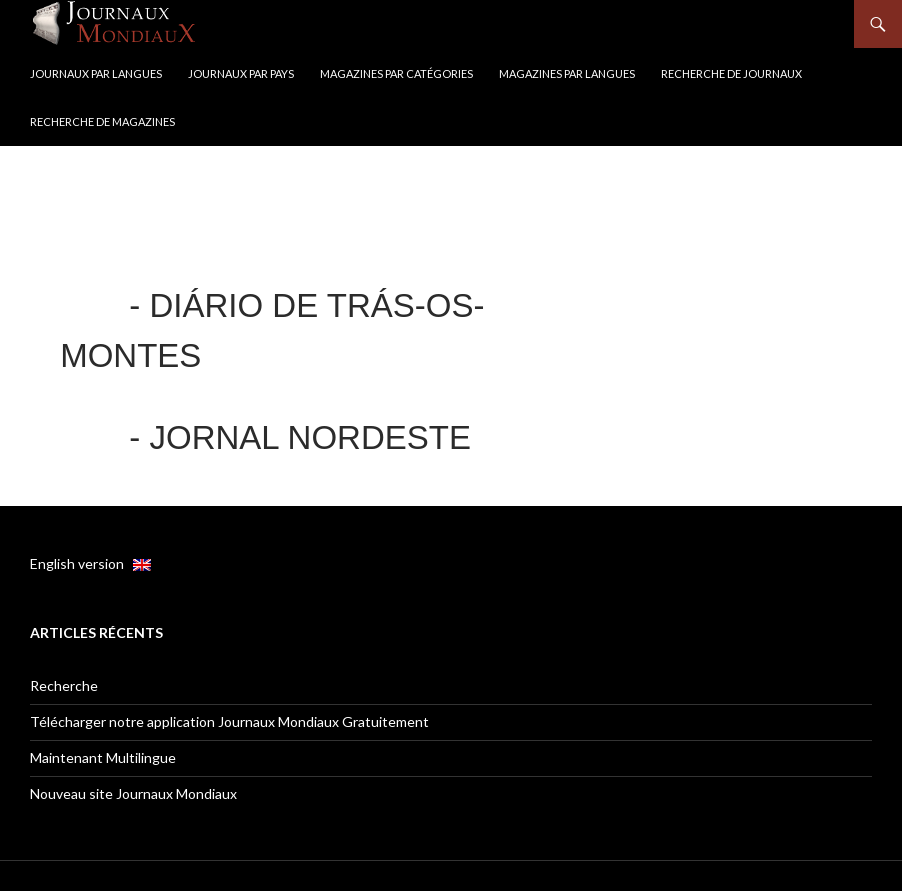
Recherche (64, 685)
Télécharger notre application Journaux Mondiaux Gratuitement (229, 721)
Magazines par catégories (396, 73)
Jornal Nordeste (310, 437)
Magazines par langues (567, 73)
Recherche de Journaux (731, 73)
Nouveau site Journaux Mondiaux (133, 793)
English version (90, 563)
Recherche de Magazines (102, 121)
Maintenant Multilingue (103, 757)
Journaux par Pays (241, 73)
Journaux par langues (96, 73)
